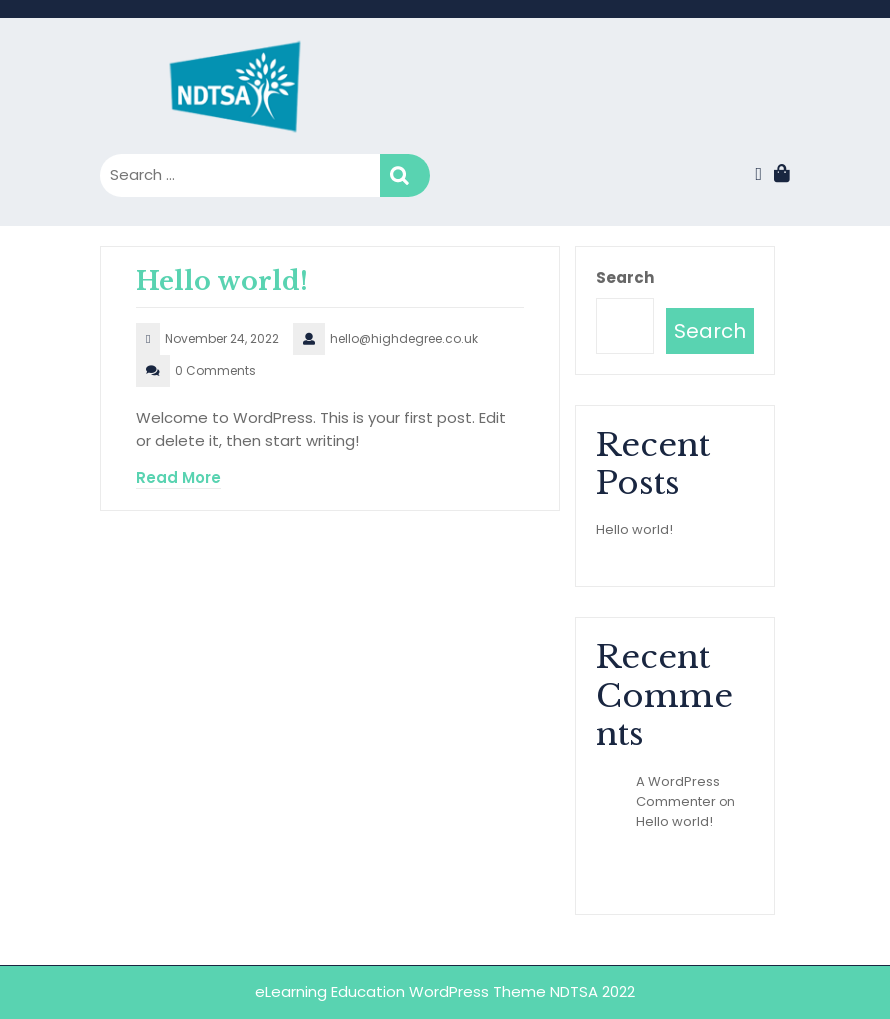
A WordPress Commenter (678, 791)
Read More (178, 477)
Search (405, 175)
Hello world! (222, 281)
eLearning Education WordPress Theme (402, 991)
